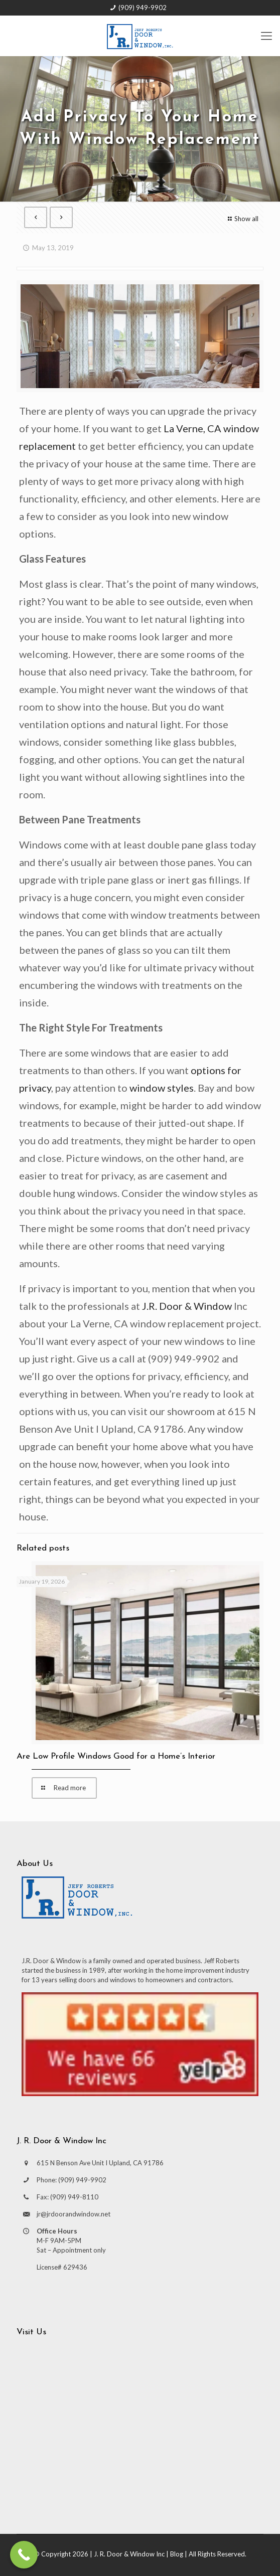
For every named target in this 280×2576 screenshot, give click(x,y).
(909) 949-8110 (74, 2197)
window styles (161, 1088)
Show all (241, 219)
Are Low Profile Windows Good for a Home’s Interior (116, 1756)
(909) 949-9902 (142, 8)
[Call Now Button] (24, 2554)
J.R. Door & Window (187, 1306)
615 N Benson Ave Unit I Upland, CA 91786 (100, 2163)
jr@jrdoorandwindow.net (73, 2214)
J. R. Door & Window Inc (129, 2554)
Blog (176, 2554)
